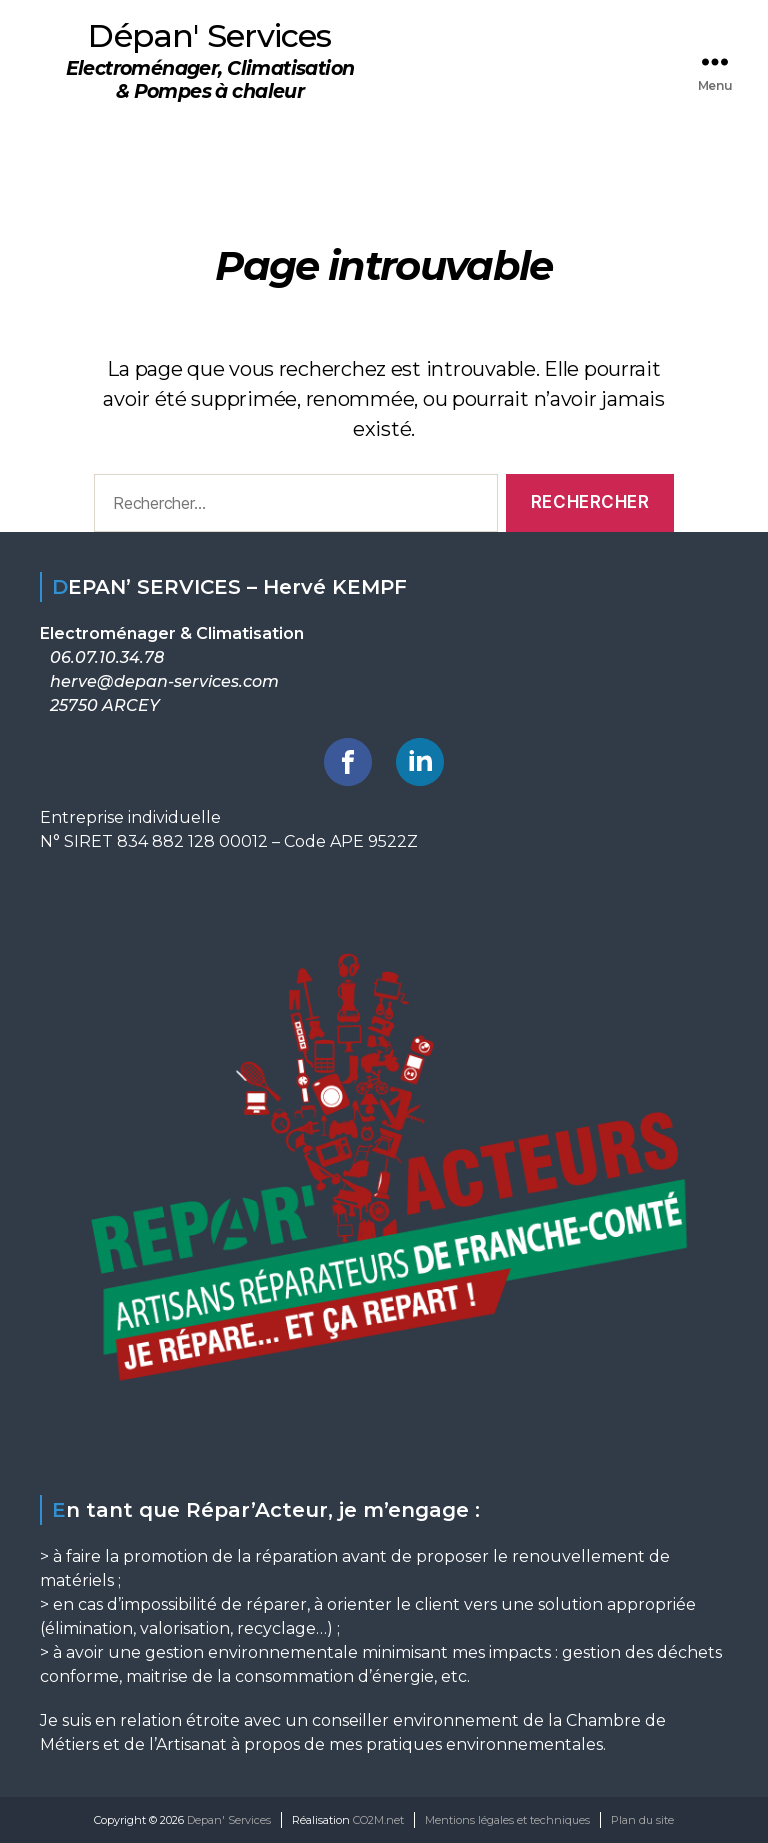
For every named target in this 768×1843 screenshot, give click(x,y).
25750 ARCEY (105, 705)
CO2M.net (378, 1820)
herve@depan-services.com (164, 681)
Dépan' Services (209, 36)
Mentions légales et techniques (507, 1820)
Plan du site (642, 1820)
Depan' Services (229, 1820)
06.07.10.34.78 (107, 657)
